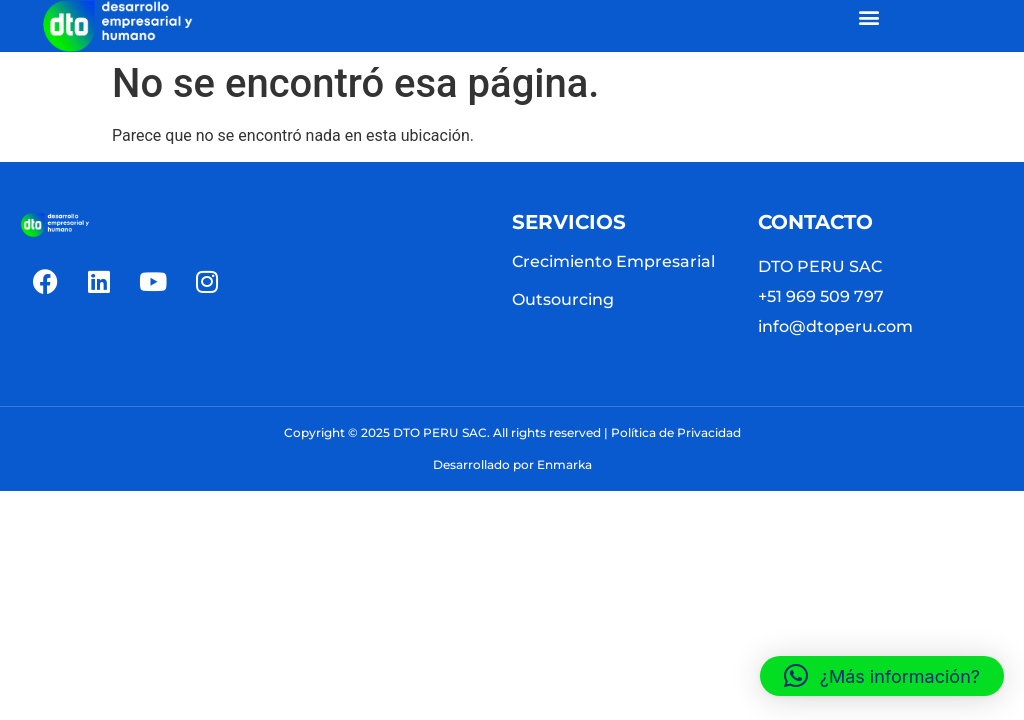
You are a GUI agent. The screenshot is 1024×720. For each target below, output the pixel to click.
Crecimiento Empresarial (613, 261)
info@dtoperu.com (835, 326)
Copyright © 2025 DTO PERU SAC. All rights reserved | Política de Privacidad (512, 432)
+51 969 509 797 (821, 296)
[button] (869, 16)
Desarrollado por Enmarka (512, 464)
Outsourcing (563, 299)
